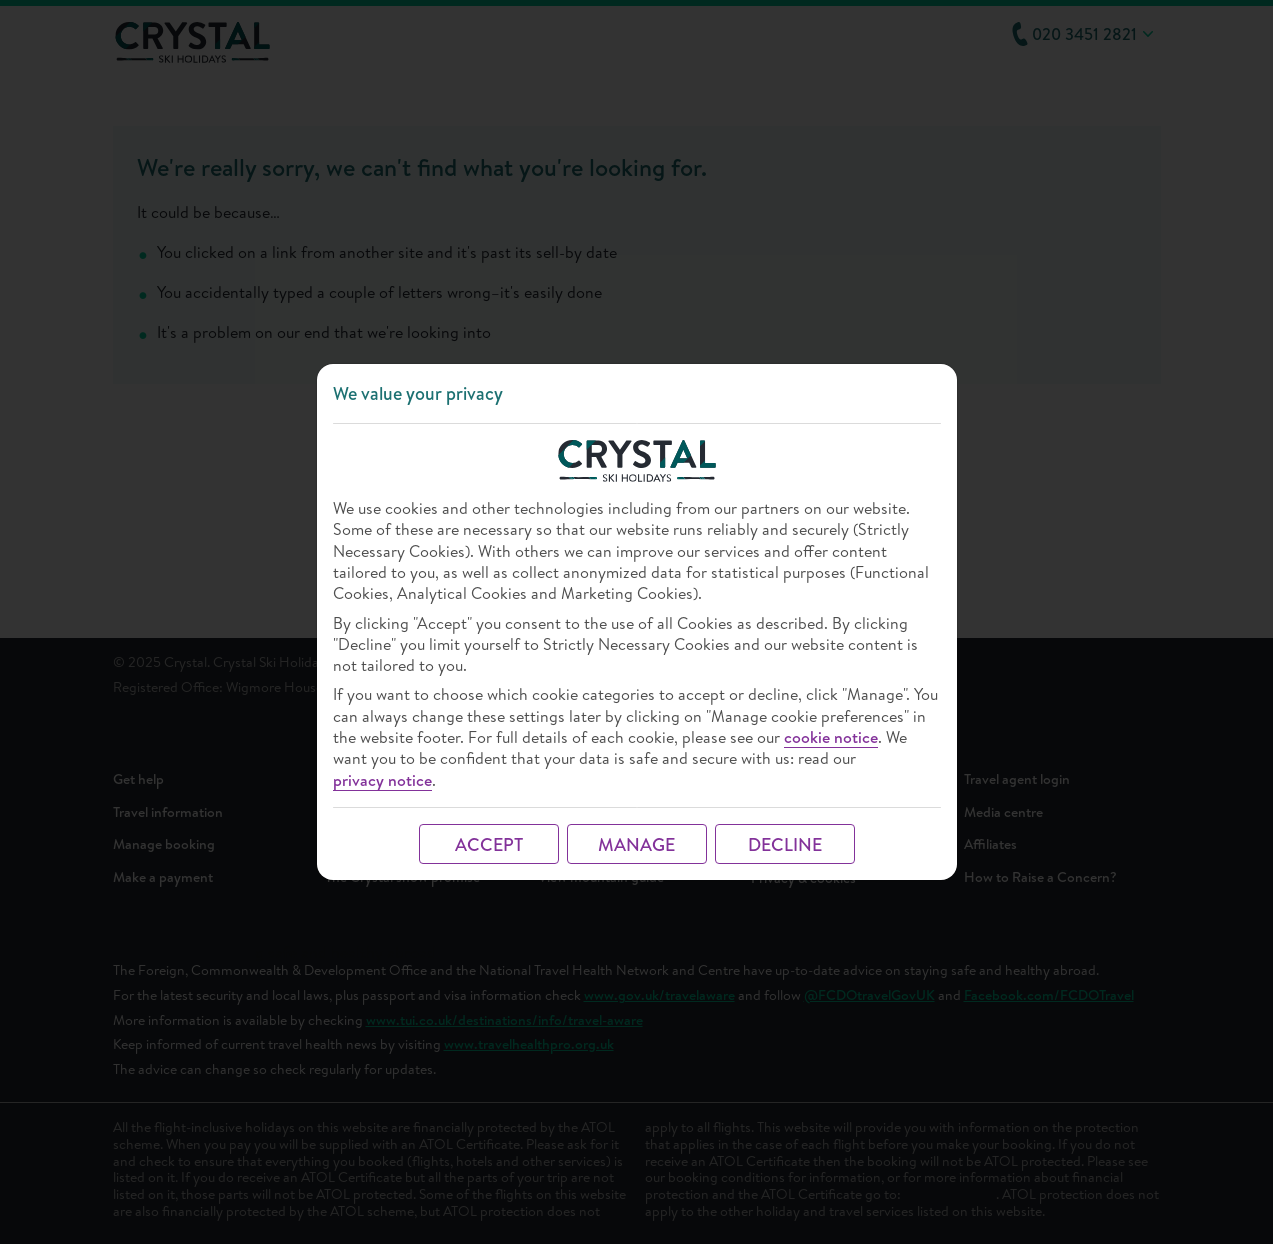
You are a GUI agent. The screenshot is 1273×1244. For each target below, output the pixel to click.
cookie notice (831, 737)
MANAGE (636, 844)
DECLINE (785, 844)
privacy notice (382, 780)
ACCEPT (489, 844)
